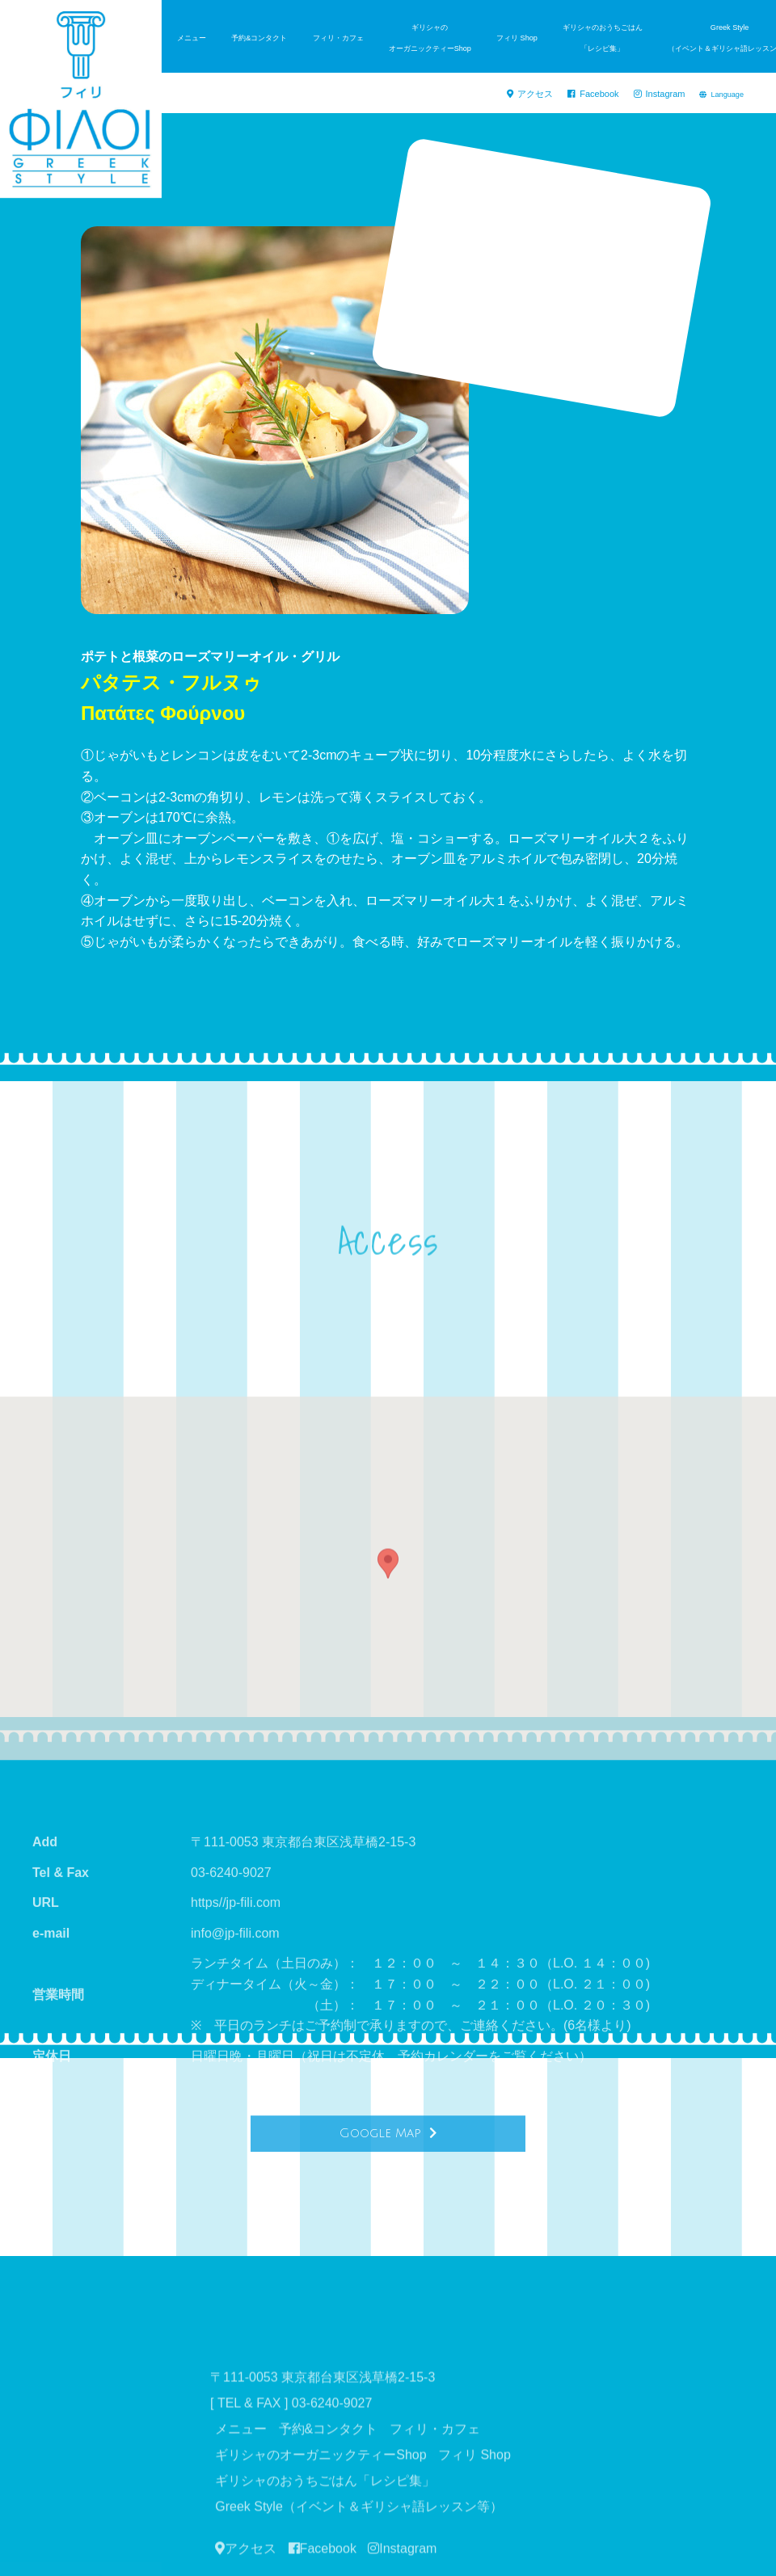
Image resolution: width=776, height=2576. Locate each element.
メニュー (191, 38)
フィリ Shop (517, 38)
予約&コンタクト (259, 38)
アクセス (550, 94)
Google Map (388, 2158)
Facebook (605, 94)
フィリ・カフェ (338, 38)
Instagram (663, 94)
